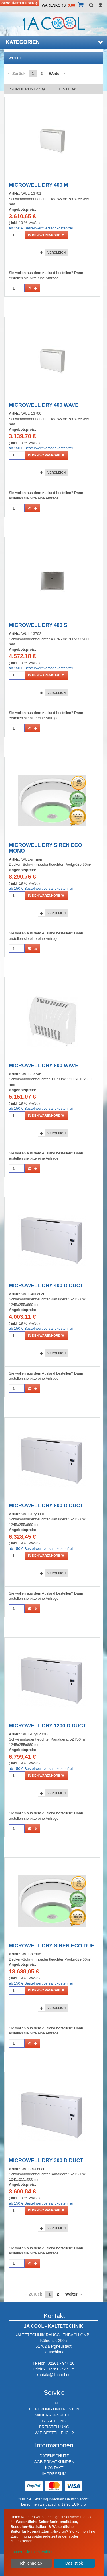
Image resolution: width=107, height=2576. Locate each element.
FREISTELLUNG (54, 2427)
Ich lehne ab (31, 2563)
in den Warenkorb (46, 235)
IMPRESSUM (54, 2473)
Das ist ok (74, 2563)
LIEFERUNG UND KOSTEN (54, 2409)
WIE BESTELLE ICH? (54, 2433)
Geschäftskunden (19, 3)
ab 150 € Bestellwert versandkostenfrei (41, 228)
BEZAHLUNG (54, 2421)
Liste (67, 89)
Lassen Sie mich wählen (32, 2552)
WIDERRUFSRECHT (54, 2415)
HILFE (54, 2403)
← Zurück (16, 73)
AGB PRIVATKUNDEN (54, 2461)
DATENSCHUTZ (54, 2455)
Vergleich (56, 252)
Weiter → (57, 73)
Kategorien (54, 42)
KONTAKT (54, 2467)
